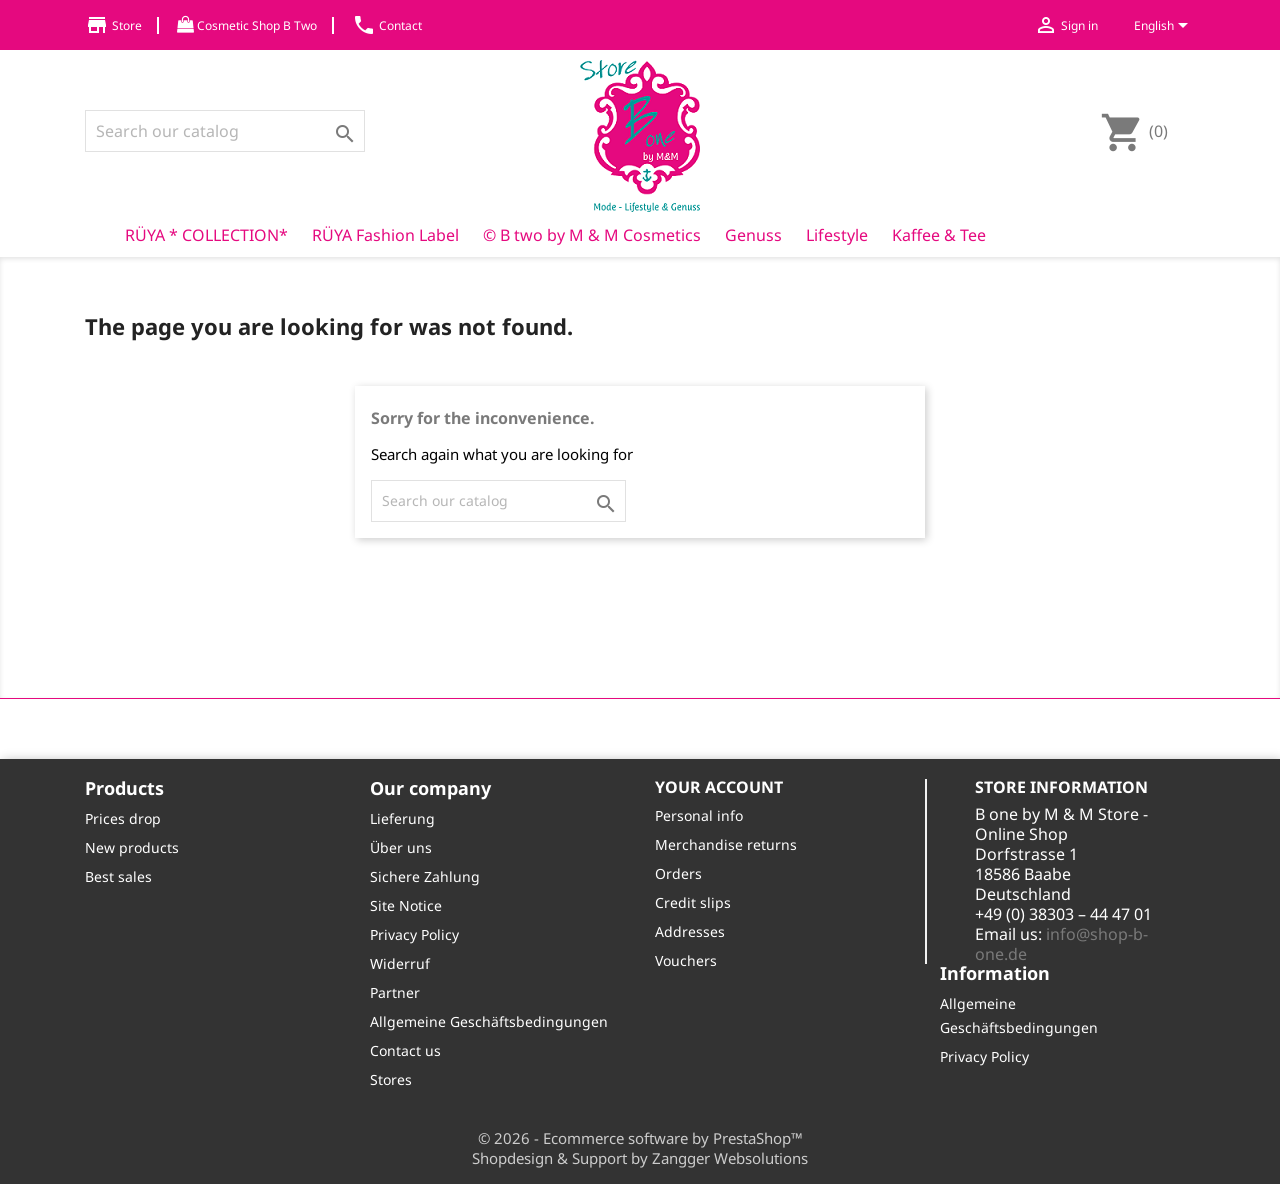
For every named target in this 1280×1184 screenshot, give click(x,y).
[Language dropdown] (1164, 27)
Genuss (753, 235)
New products (132, 847)
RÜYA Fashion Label (385, 235)
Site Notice (406, 905)
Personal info (699, 815)
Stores (391, 1079)
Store (113, 25)
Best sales (118, 876)
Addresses (690, 931)
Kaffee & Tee (939, 235)
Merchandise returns (726, 844)
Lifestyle (837, 235)
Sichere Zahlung (425, 876)
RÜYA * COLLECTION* (206, 235)
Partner (395, 992)
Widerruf (400, 963)
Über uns (401, 847)
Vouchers (686, 960)
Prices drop (123, 818)
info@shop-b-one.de (1061, 944)
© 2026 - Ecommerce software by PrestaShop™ (640, 1138)
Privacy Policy (414, 934)
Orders (678, 873)
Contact (387, 25)
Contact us (405, 1050)
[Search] (225, 131)
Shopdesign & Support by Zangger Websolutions (640, 1158)
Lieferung (402, 818)
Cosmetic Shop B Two (247, 25)
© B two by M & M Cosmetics (592, 235)
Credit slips (693, 902)
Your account (719, 787)
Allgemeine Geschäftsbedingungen (489, 1021)
